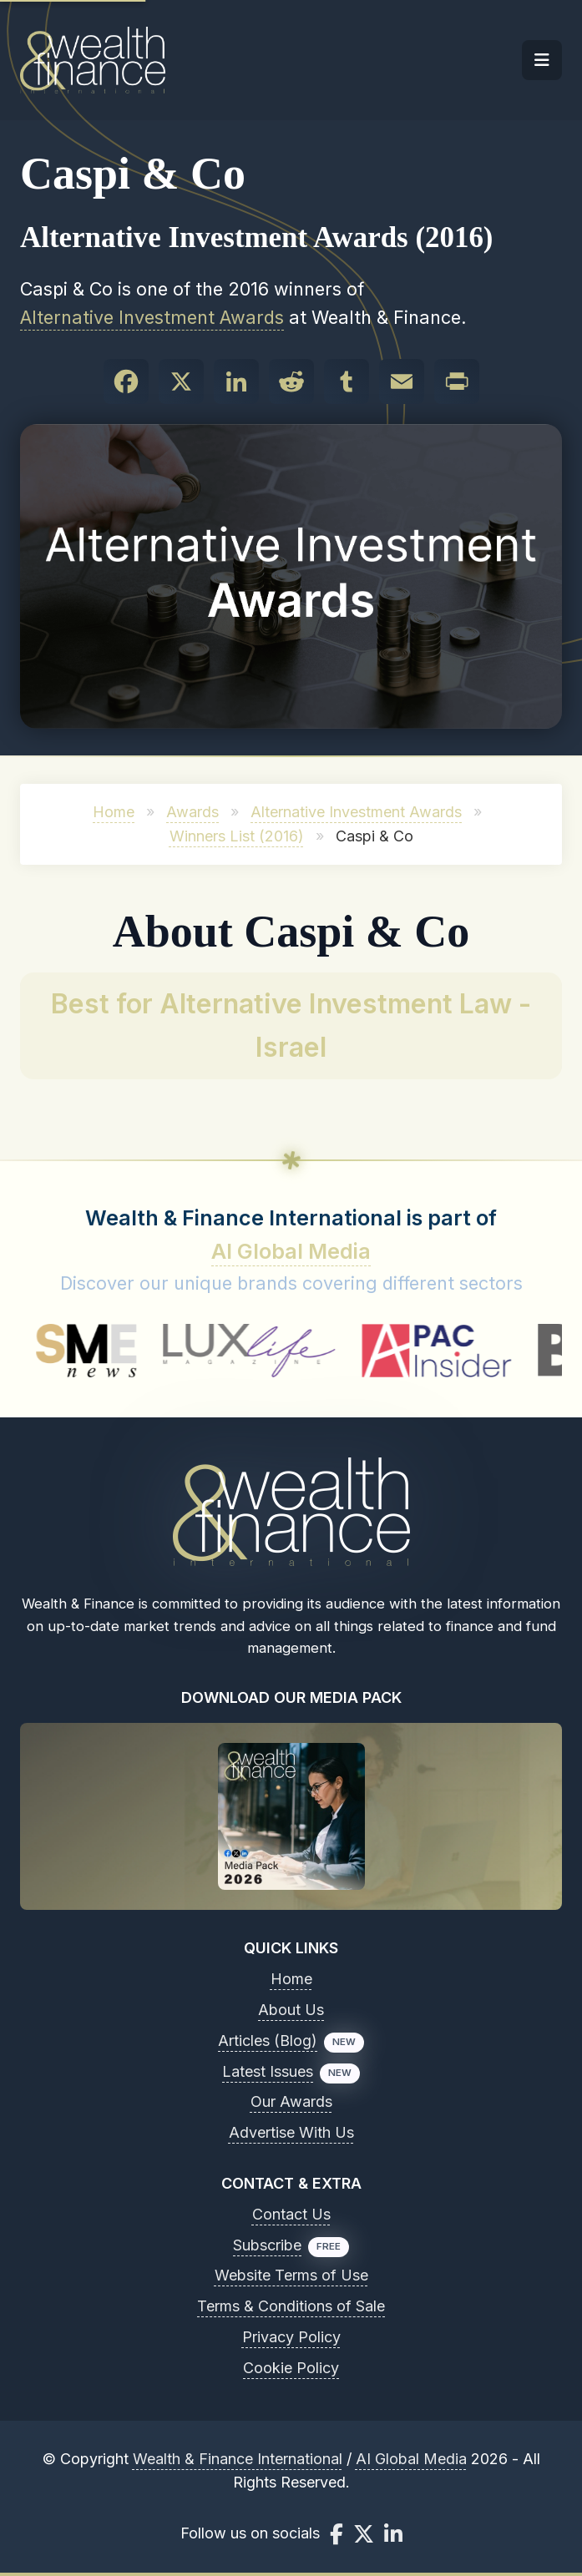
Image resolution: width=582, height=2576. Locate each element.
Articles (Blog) (267, 2040)
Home (113, 812)
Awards (192, 812)
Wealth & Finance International (237, 2458)
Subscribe (267, 2245)
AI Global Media (291, 1251)
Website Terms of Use (291, 2275)
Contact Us (291, 2214)
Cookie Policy (291, 2367)
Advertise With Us (291, 2132)
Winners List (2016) (237, 836)
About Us (291, 2009)
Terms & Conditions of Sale (291, 2306)
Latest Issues (267, 2071)
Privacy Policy (291, 2337)
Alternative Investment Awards (152, 317)
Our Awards (291, 2101)
